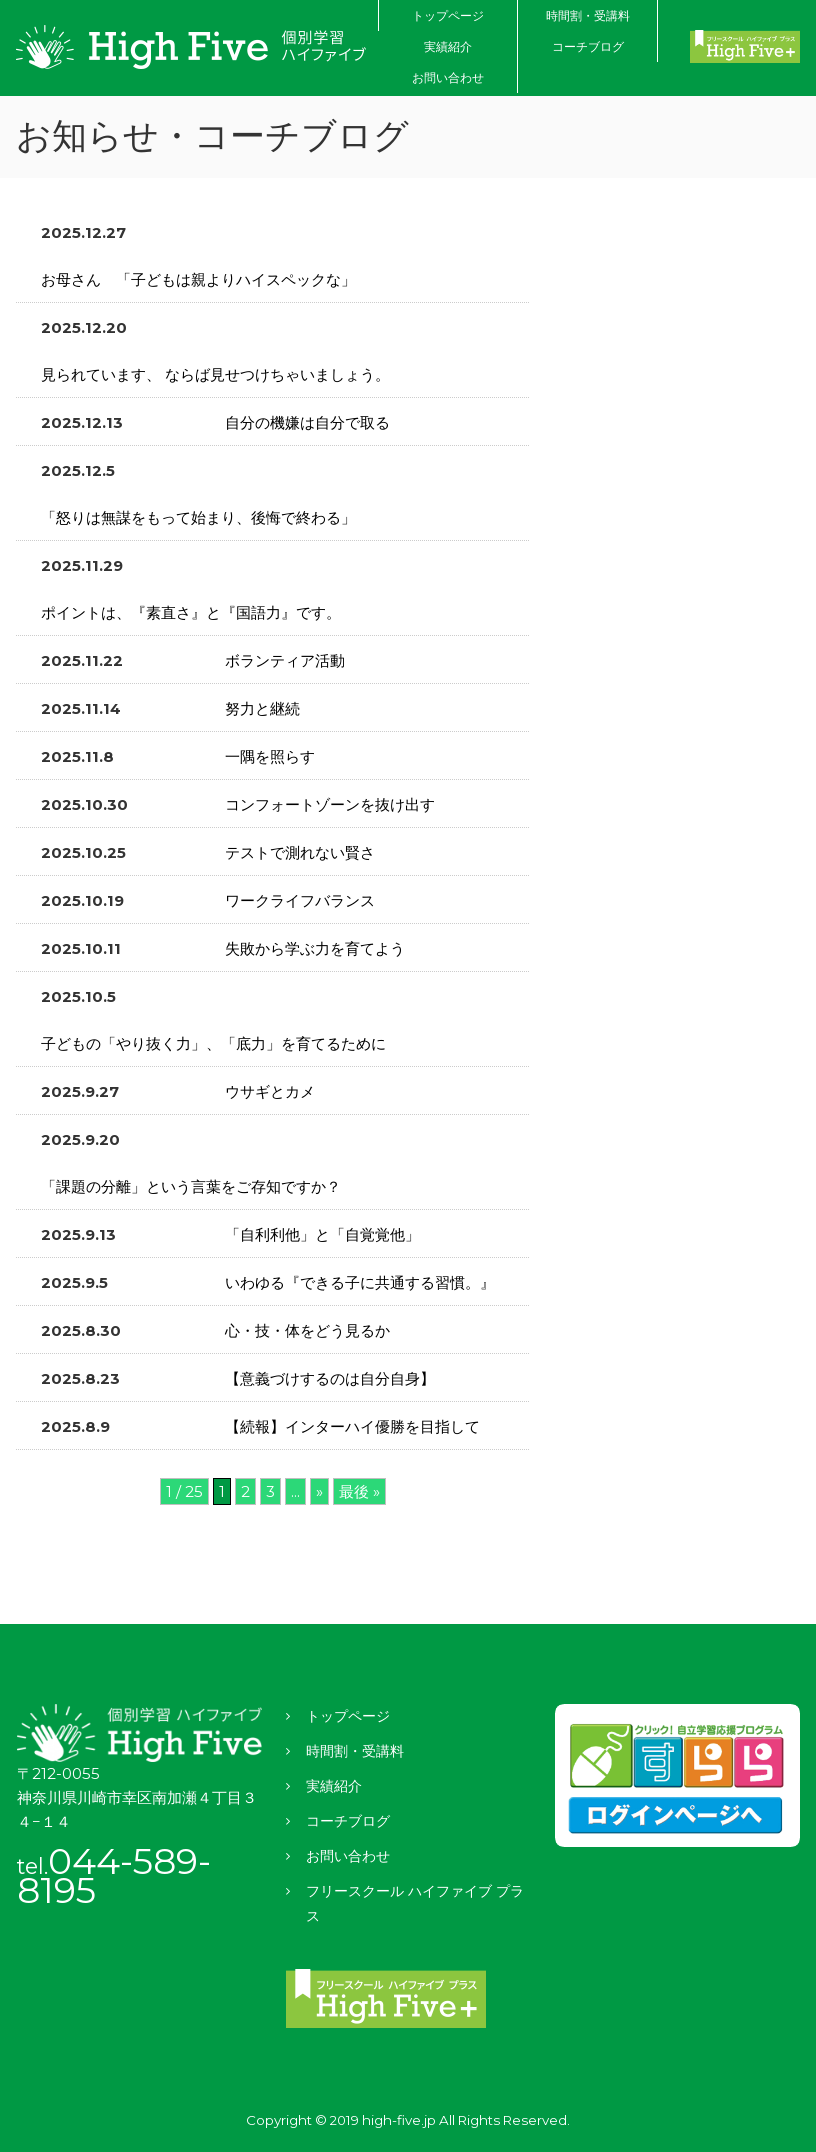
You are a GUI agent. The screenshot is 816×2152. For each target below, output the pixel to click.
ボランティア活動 (285, 660)
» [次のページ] (319, 1491)
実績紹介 (448, 46)
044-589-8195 (114, 1875)
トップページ (448, 15)
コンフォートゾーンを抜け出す (330, 804)
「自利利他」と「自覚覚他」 (322, 1234)
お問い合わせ (448, 77)
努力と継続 (262, 708)
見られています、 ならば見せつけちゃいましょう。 (215, 374)
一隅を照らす (270, 756)
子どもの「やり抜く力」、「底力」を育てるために (213, 1043)
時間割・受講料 (588, 15)
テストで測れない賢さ (300, 852)
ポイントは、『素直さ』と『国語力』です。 (191, 612)
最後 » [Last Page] (359, 1491)
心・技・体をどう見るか (309, 1330)
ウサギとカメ (270, 1091)
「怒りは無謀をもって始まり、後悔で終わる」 (198, 517)
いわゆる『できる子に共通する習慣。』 (360, 1282)
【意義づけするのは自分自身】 (330, 1378)
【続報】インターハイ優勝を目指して (352, 1426)
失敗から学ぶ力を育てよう (315, 948)
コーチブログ (588, 46)
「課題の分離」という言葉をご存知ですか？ (191, 1186)
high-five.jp (399, 2120)
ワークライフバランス (300, 900)
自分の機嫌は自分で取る (307, 422)
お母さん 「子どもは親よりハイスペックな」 (198, 279)
